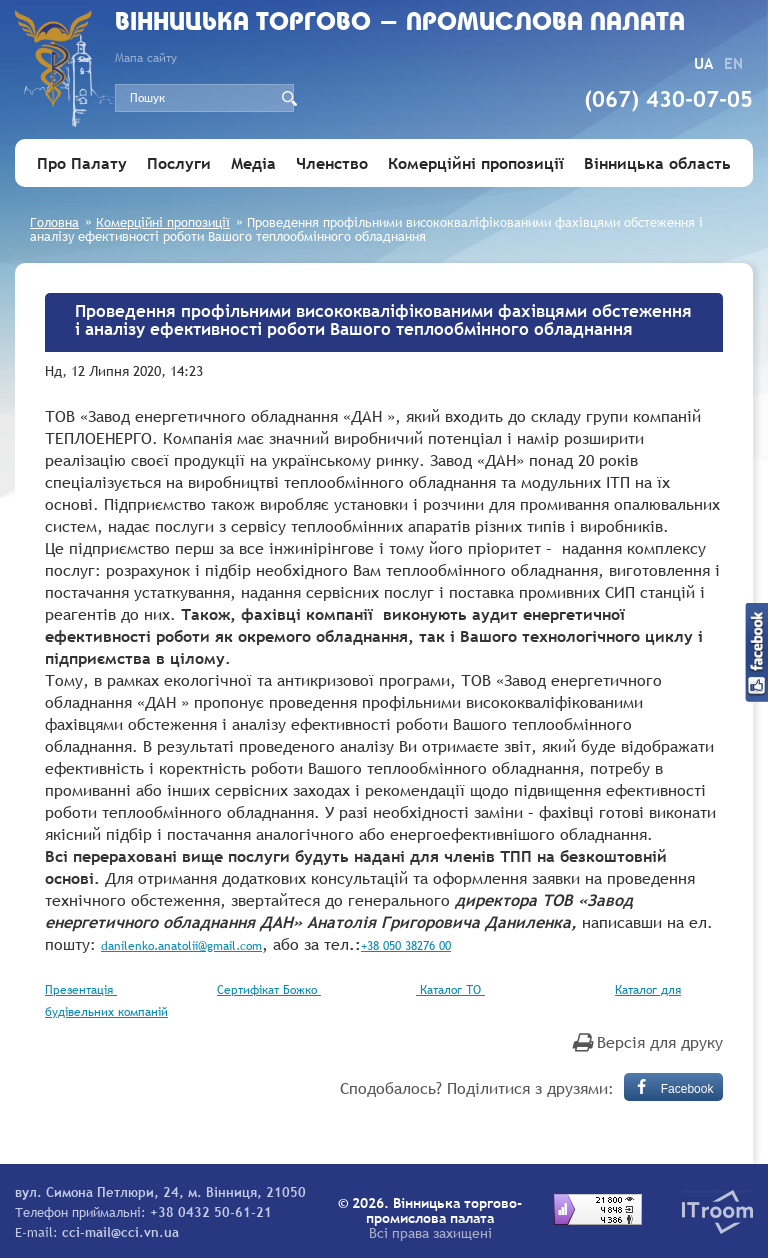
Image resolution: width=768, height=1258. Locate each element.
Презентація (81, 990)
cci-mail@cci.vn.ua (120, 1232)
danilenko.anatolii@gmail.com (181, 946)
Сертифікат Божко (269, 990)
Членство (332, 163)
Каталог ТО (450, 990)
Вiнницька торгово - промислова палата (400, 23)
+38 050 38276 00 (406, 946)
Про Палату (82, 163)
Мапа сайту (146, 58)
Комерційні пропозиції (476, 163)
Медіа (253, 163)
